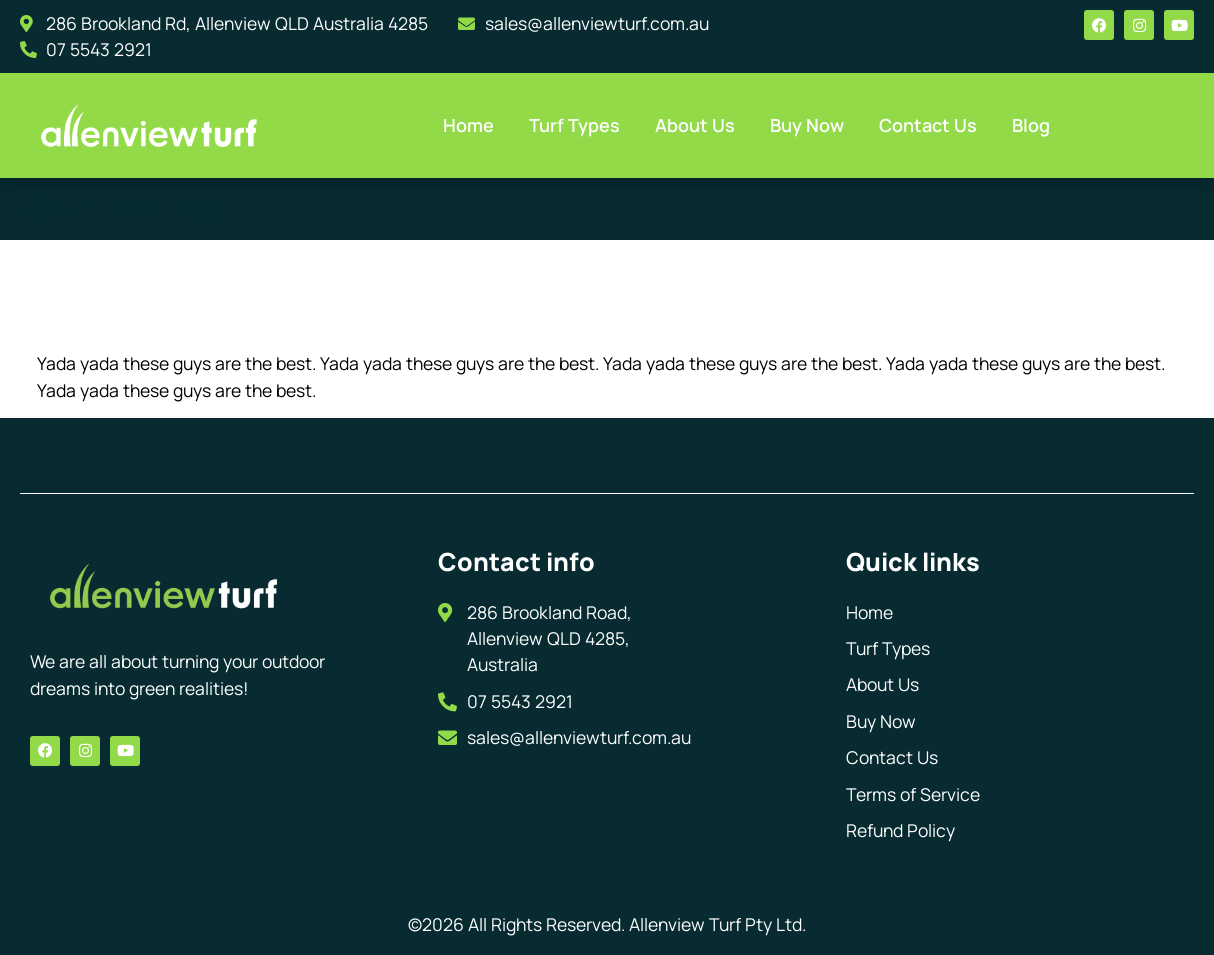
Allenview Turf (119, 208)
